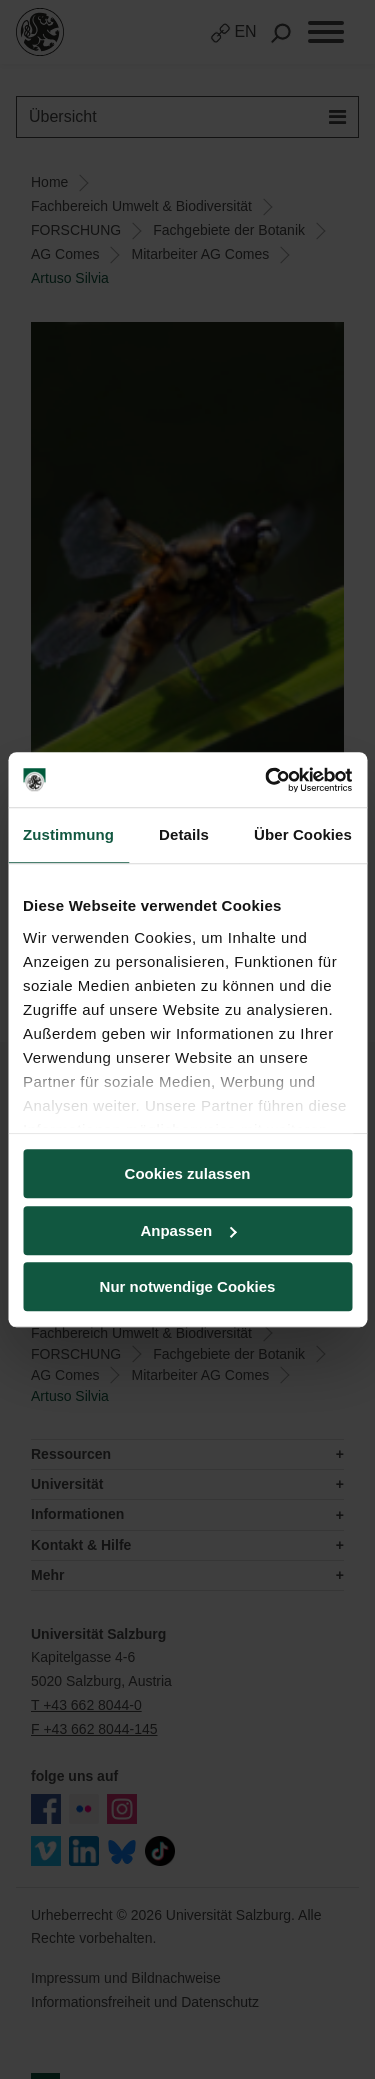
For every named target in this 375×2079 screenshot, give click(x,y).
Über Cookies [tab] (303, 834)
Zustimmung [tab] (68, 834)
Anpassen (188, 1230)
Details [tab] (184, 834)
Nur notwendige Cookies (188, 1286)
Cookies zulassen (188, 1173)
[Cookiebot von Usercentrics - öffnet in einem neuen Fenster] (267, 780)
